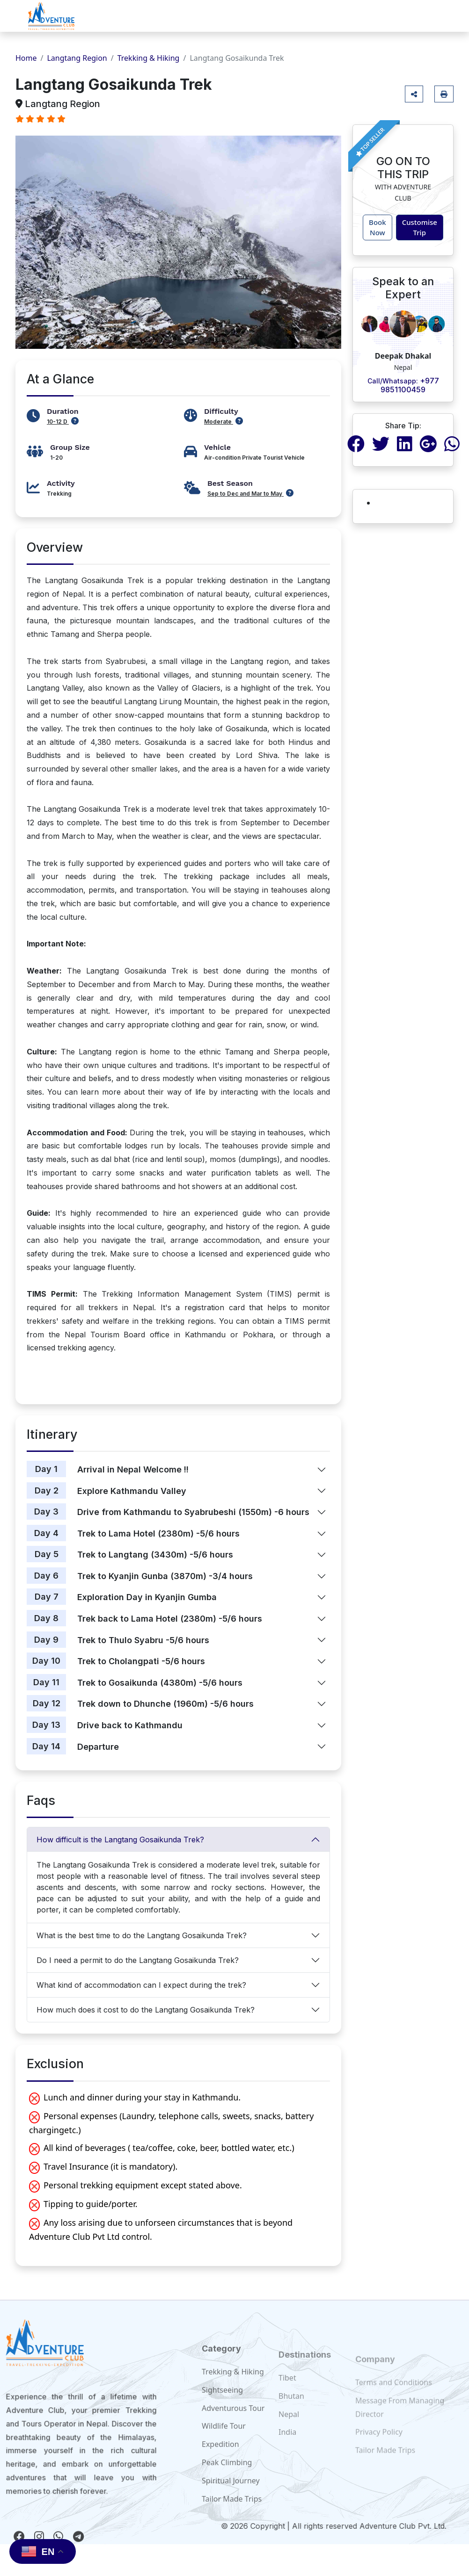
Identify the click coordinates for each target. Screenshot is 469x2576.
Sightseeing (222, 2411)
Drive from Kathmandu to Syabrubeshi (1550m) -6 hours (193, 1512)
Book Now (377, 227)
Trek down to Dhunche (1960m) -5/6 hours (165, 1704)
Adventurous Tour (233, 2429)
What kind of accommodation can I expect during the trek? (141, 1985)
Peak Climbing (227, 2484)
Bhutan (291, 2413)
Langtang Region (77, 58)
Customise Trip (419, 227)
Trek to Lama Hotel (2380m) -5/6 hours (158, 1533)
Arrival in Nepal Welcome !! (133, 1469)
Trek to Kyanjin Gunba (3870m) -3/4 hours (165, 1576)
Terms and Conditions (393, 2395)
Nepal (288, 2431)
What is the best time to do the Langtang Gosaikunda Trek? (142, 1935)
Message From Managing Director (399, 2420)
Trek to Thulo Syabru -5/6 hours (143, 1640)
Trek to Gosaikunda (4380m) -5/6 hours (159, 1683)
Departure (98, 1747)
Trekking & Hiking (148, 58)
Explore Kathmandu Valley (131, 1491)
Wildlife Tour (224, 2448)
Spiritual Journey (231, 2502)
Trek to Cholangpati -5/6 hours (141, 1661)
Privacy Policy (379, 2445)
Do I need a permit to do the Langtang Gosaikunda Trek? (138, 1960)
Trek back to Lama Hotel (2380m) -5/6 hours (169, 1619)
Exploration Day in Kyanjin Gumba (147, 1597)
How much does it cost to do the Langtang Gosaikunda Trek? (146, 2009)
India (287, 2449)
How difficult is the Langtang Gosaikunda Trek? (120, 1839)
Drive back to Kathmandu (130, 1725)
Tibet (287, 2394)
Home (26, 58)
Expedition (220, 2466)
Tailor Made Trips (385, 2463)
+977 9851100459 (403, 385)
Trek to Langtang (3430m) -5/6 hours (155, 1554)
